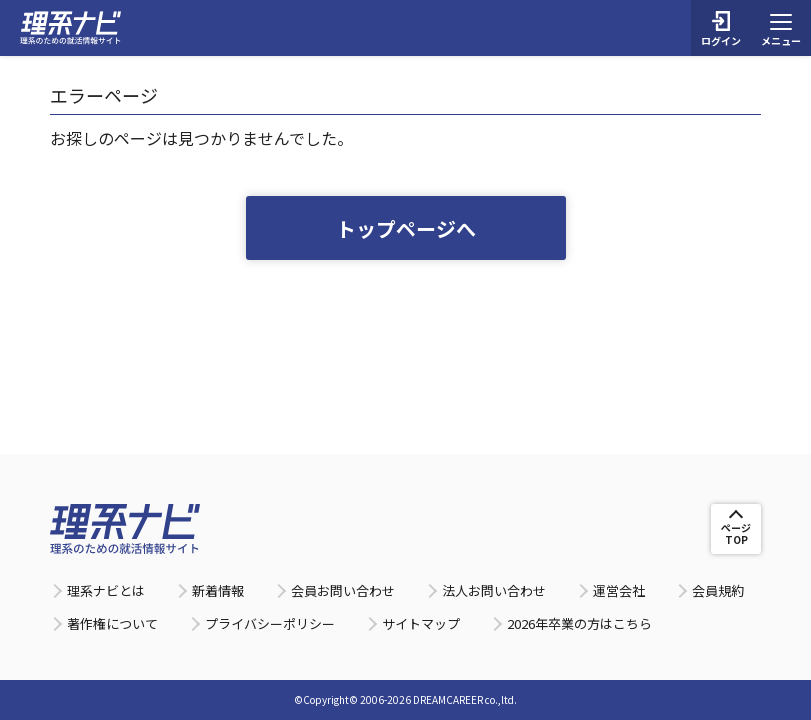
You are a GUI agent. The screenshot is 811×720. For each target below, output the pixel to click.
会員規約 (718, 590)
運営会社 (619, 590)
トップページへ (406, 228)
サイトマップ (421, 623)
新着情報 (218, 590)
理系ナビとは (106, 590)
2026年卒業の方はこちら (579, 623)
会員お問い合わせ (343, 590)
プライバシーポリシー (270, 623)
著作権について (112, 623)
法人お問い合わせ (494, 590)
